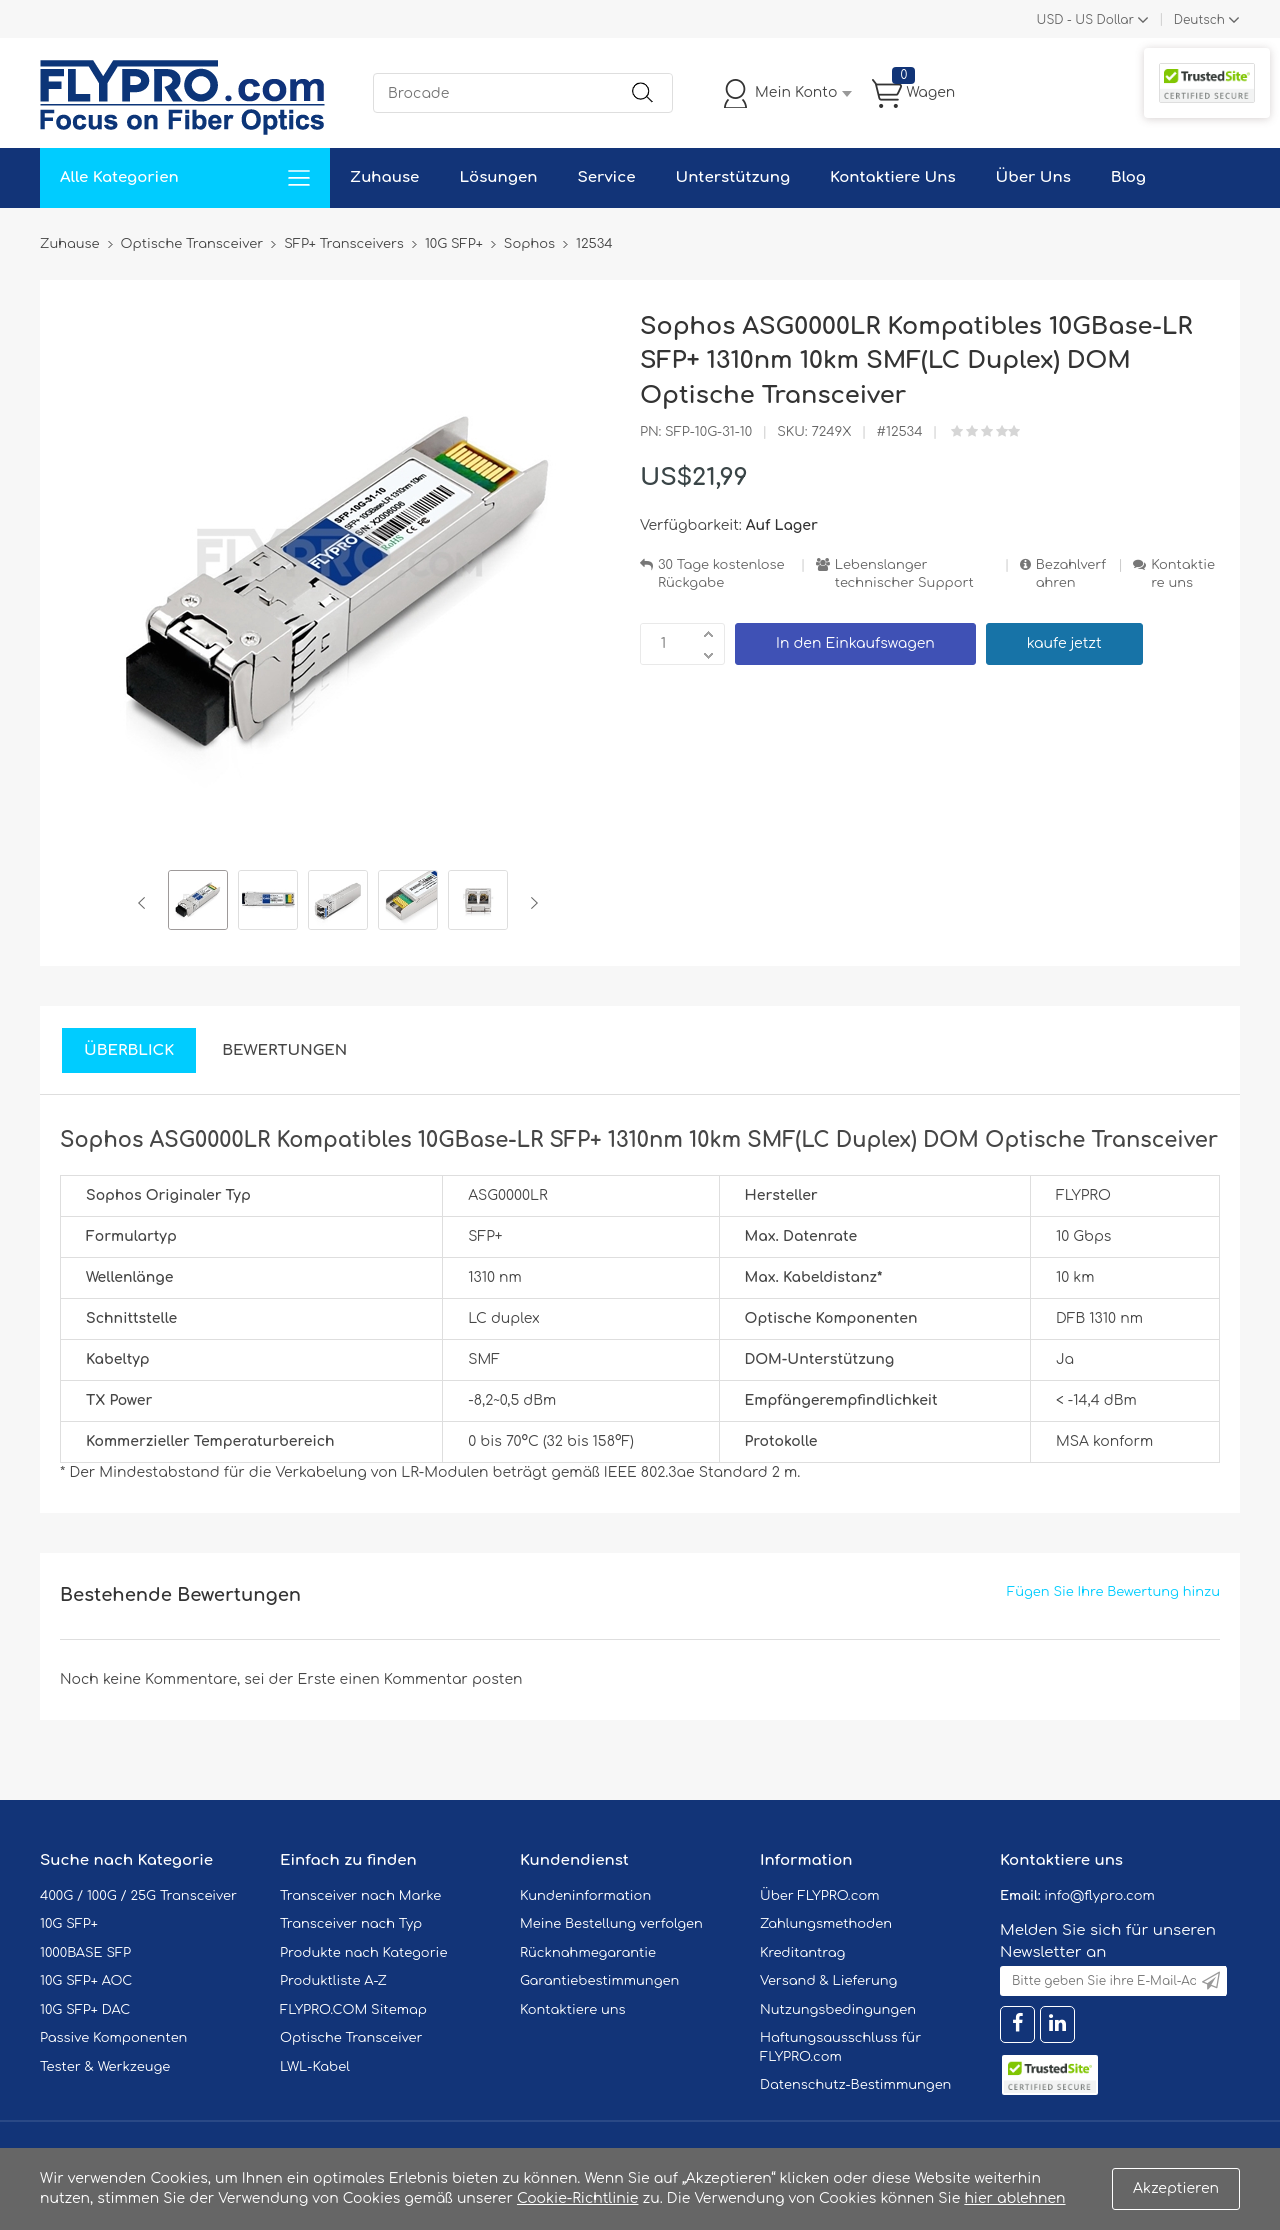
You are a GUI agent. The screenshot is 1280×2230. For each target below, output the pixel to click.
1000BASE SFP (85, 1953)
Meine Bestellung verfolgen (611, 1924)
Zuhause (384, 177)
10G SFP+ (69, 1924)
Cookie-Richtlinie (578, 2198)
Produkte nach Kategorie (363, 1953)
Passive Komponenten (113, 2038)
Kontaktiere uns (1183, 574)
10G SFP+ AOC (86, 1981)
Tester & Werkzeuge (105, 2067)
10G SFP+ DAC (85, 2010)
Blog (1128, 177)
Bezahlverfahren (1071, 574)
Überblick (129, 1050)
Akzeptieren (1176, 2188)
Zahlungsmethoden (826, 1924)
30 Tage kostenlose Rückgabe (721, 574)
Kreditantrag (802, 1953)
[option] (198, 903)
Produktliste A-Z (333, 1981)
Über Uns (1033, 177)
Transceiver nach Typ (351, 1924)
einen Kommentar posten (431, 1679)
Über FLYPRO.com (820, 1896)
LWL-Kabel (315, 2067)
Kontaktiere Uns (892, 177)
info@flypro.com (1099, 1896)
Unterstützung (732, 177)
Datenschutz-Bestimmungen (855, 2085)
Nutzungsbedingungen (838, 2010)
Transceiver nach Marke (360, 1896)
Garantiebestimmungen (599, 1981)
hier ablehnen (1014, 2198)
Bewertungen (284, 1050)
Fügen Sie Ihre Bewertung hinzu (1113, 1592)
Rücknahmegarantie (588, 1953)
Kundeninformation (585, 1896)
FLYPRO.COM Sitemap (353, 2010)
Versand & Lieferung (828, 1981)
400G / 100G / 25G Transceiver (138, 1896)
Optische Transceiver (351, 2038)
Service (606, 177)
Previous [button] (145, 903)
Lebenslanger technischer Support (904, 574)
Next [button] (530, 903)
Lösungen (498, 177)
